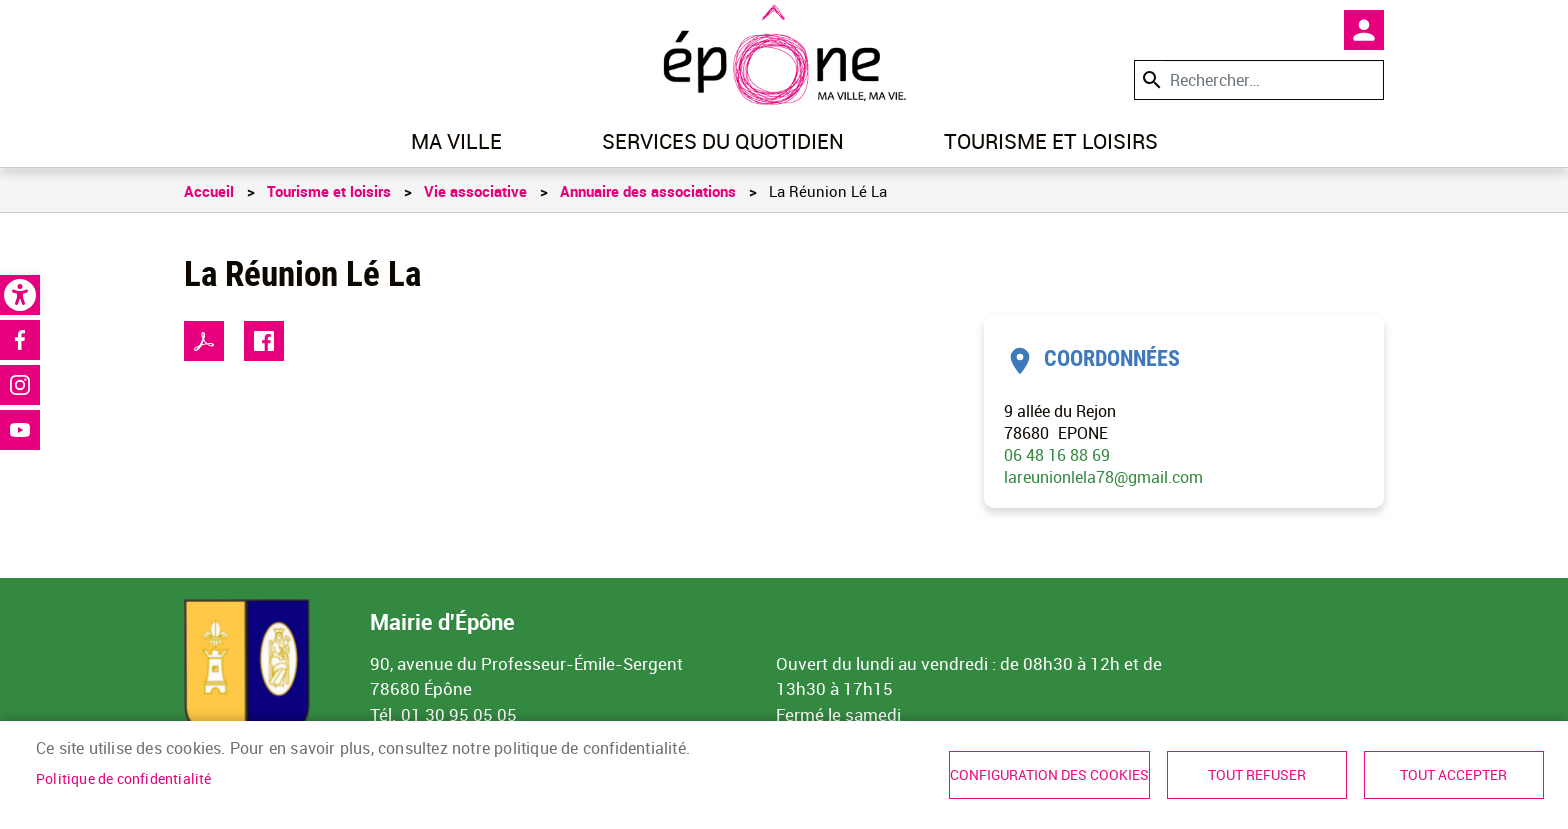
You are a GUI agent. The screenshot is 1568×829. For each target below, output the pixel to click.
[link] (20, 295)
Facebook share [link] (264, 341)
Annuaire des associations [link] (648, 191)
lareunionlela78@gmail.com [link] (1103, 477)
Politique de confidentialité (124, 779)
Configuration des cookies (1049, 775)
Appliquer (1150, 79)
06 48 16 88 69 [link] (1057, 455)
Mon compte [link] (1364, 30)
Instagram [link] (20, 385)
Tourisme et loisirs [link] (1051, 141)
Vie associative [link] (475, 191)
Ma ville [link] (456, 141)
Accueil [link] (209, 191)
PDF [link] (204, 341)
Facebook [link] (20, 340)
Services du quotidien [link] (723, 141)
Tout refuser (1257, 775)
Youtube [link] (20, 430)
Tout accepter (1453, 775)
